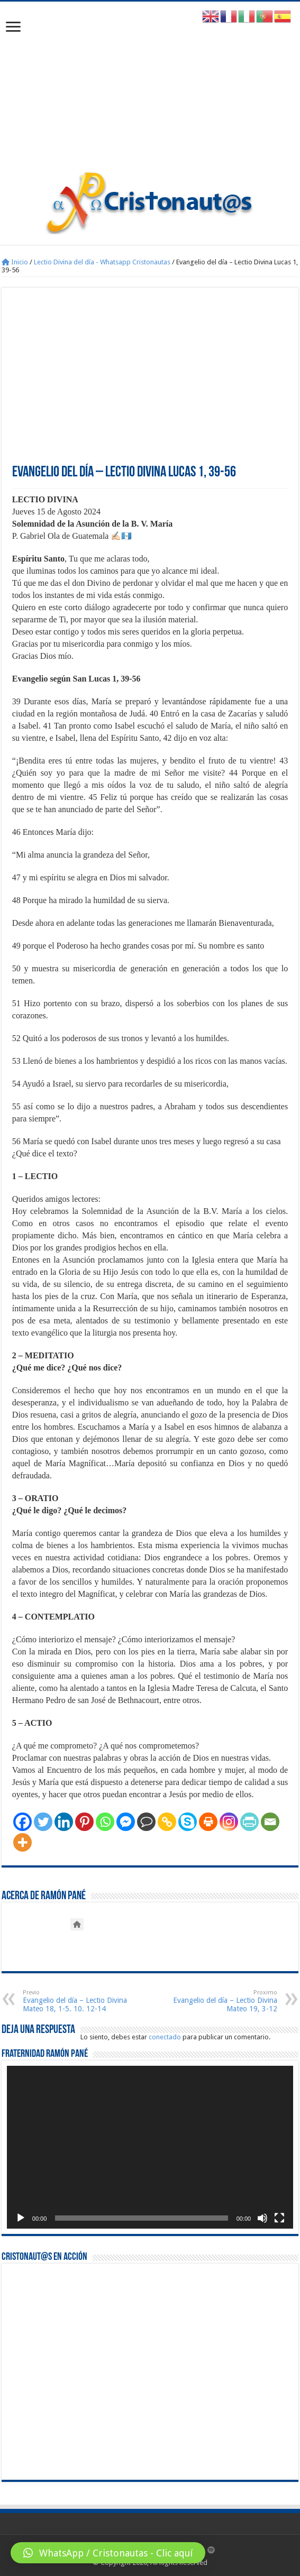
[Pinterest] (84, 1822)
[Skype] (187, 1822)
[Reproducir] (20, 2218)
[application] (150, 2147)
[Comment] (146, 1822)
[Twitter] (43, 1822)
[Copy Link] (167, 1822)
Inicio (15, 262)
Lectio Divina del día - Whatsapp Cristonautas (102, 262)
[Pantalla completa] (279, 2218)
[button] (108, 2552)
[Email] (270, 1822)
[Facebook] (22, 1822)
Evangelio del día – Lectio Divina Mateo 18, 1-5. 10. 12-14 (77, 2001)
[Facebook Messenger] (125, 1822)
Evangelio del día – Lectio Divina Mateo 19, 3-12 (223, 2001)
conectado (165, 2037)
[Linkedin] (63, 1822)
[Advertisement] (150, 91)
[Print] (208, 1822)
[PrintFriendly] (249, 1822)
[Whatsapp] (105, 1822)
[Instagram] (229, 1822)
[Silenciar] (262, 2218)
